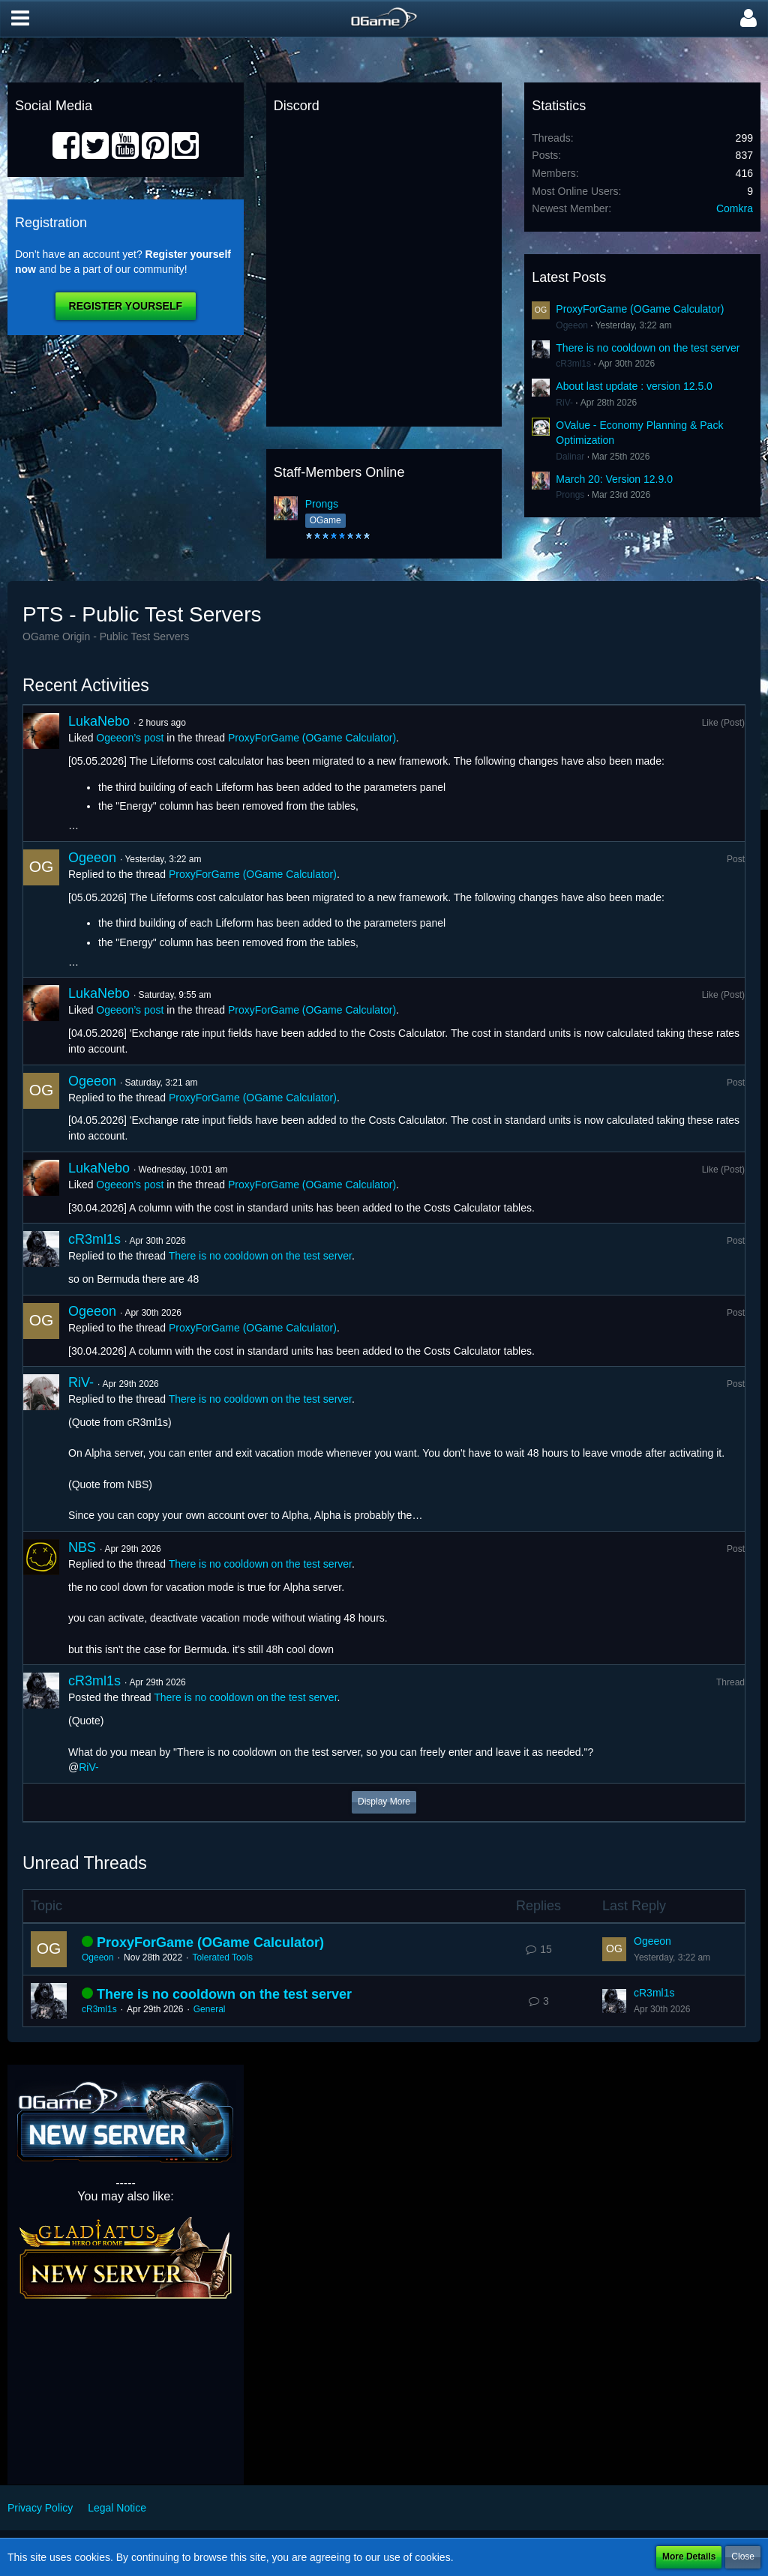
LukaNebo (99, 721)
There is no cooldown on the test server (648, 348)
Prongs (321, 504)
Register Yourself (125, 306)
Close (742, 2556)
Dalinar (570, 456)
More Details (689, 2556)
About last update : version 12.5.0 (634, 386)
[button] (20, 19)
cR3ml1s (573, 363)
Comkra (734, 208)
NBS (82, 1547)
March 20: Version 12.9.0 (614, 479)
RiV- (564, 402)
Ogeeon (572, 325)
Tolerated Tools (222, 1957)
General (210, 2009)
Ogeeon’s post (130, 738)
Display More (384, 1801)
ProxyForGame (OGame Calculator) (640, 309)
